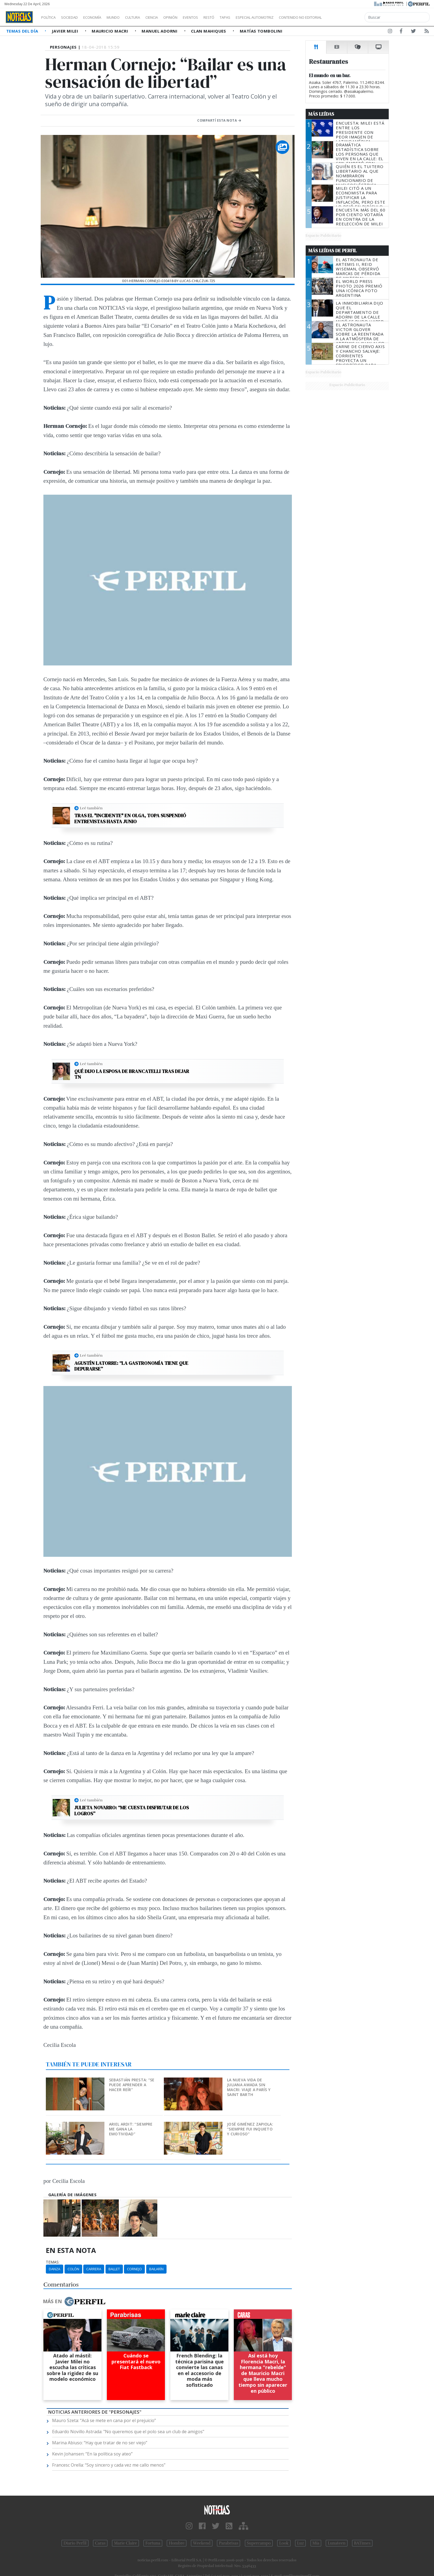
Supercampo (259, 2543)
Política (50, 17)
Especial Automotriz (290, 17)
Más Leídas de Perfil (332, 250)
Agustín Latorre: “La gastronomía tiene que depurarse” (131, 1366)
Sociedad (75, 17)
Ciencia (170, 17)
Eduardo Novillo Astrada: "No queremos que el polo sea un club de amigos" (128, 2432)
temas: (52, 2262)
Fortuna (152, 2543)
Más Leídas (321, 114)
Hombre (176, 2543)
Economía (101, 17)
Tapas (256, 17)
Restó (237, 17)
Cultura (148, 17)
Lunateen (336, 2543)
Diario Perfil (75, 2543)
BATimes (362, 2543)
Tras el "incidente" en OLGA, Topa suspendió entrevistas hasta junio (130, 818)
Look (284, 2543)
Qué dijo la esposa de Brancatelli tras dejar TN (131, 1074)
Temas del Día (22, 31)
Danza (54, 2268)
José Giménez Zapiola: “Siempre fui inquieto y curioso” (250, 2129)
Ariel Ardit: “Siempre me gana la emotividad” (131, 2129)
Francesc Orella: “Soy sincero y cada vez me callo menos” (108, 2465)
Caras (100, 2543)
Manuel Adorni (160, 31)
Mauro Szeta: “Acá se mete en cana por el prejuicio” (104, 2420)
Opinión (193, 17)
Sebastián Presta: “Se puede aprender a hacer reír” (132, 2084)
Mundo (125, 17)
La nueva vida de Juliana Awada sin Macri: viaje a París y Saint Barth (248, 2087)
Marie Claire (125, 2543)
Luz (300, 2543)
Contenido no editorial (347, 17)
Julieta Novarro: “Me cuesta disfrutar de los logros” (131, 1810)
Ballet (114, 2268)
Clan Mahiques (209, 31)
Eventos (216, 17)
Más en (74, 2301)
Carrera (93, 2268)
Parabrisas (228, 2543)
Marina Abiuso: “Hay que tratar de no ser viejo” (99, 2443)
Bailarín (156, 2268)
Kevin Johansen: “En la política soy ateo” (92, 2454)
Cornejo (134, 2268)
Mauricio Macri (110, 31)
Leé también (91, 808)
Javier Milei (65, 31)
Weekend (201, 2543)
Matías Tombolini (261, 31)
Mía (316, 2543)
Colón (73, 2268)
